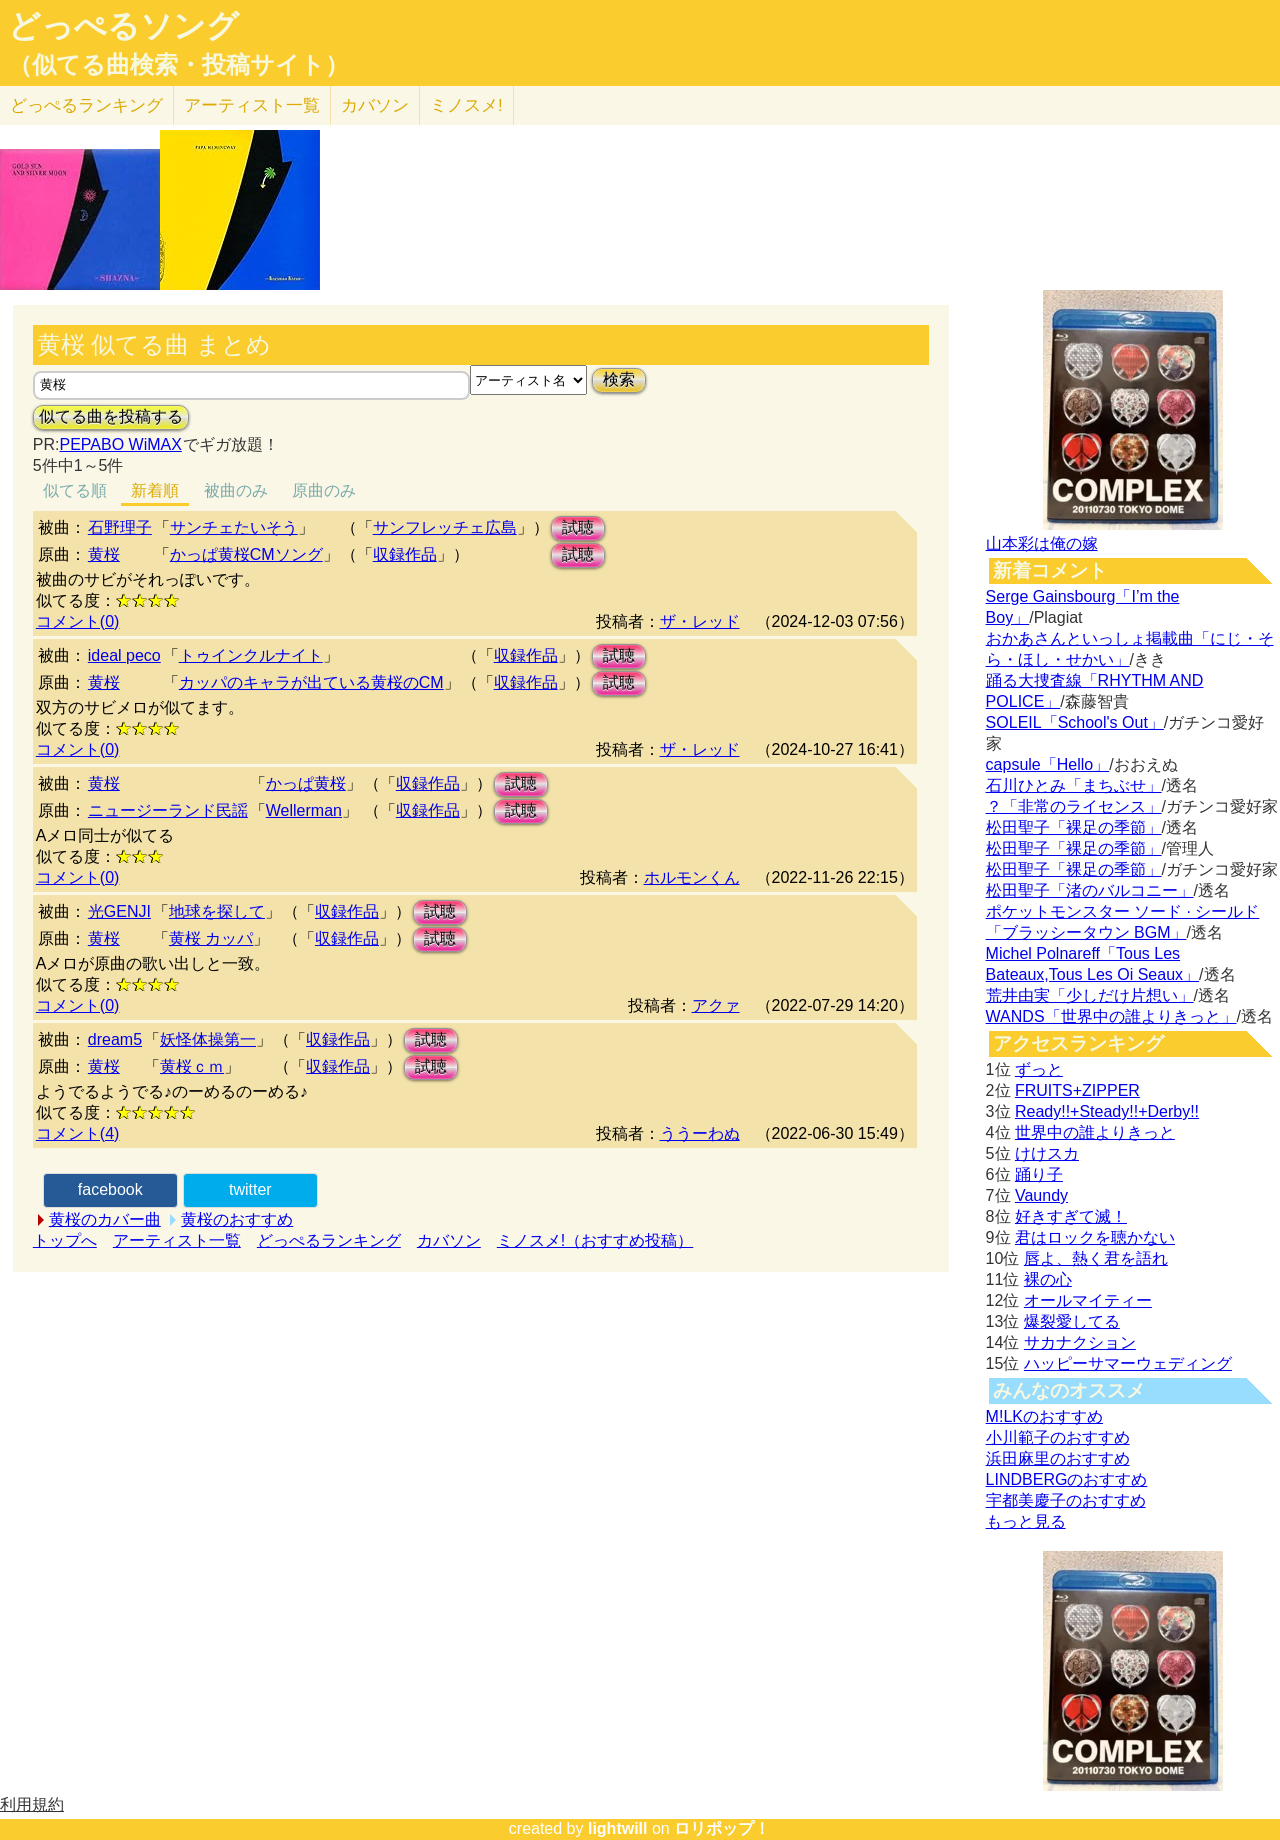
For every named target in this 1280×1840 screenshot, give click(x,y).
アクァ (716, 1005)
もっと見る (1026, 1521)
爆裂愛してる (1072, 1321)
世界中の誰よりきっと (1095, 1132)
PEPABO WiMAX (120, 444)
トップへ (65, 1240)
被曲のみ (236, 490)
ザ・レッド (700, 621)
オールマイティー (1088, 1300)
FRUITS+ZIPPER (1077, 1090)
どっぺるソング (123, 26)
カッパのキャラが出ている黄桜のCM (311, 682)
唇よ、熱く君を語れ (1096, 1258)
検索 (619, 379)
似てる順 (75, 490)
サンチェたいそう (234, 527)
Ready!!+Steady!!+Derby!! (1107, 1111)
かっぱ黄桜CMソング (246, 554)
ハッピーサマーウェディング (1128, 1363)
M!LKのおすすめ (1044, 1416)
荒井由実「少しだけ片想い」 (1090, 995)
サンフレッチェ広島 (445, 527)
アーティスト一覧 (177, 1240)
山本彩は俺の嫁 (1042, 543)
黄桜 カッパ (211, 938)
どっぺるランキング (329, 1240)
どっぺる (86, 105)
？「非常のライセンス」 (1074, 806)
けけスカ (1047, 1153)
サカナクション (1080, 1342)
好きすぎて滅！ (1071, 1216)
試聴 (578, 527)
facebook (110, 1189)
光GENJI (119, 911)
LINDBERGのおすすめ (1067, 1479)
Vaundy (1041, 1195)
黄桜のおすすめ (237, 1219)
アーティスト (252, 105)
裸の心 (1048, 1279)
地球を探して (217, 911)
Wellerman (304, 810)
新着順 (155, 490)
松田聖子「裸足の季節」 (1074, 827)
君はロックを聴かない (1095, 1237)
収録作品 (405, 554)
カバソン (375, 105)
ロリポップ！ (722, 1828)
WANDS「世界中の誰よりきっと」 (1111, 1016)
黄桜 (104, 554)
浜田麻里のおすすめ (1058, 1458)
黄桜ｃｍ (192, 1066)
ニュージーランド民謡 (168, 810)
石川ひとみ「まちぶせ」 (1074, 785)
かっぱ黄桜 (306, 783)
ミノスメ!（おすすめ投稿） (595, 1240)
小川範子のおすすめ (1058, 1437)
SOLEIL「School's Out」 (1075, 722)
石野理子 (120, 527)
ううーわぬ (700, 1133)
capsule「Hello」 (1048, 764)
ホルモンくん (692, 877)
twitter (250, 1189)
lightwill (618, 1828)
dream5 (115, 1039)
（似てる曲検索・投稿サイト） (178, 65)
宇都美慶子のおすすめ (1066, 1500)
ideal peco (124, 655)
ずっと (1039, 1069)
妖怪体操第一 (208, 1039)
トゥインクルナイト (251, 655)
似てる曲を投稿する (111, 416)
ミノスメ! (466, 105)
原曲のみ (324, 490)
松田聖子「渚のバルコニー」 (1090, 890)
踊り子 (1039, 1174)
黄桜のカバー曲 (105, 1219)
